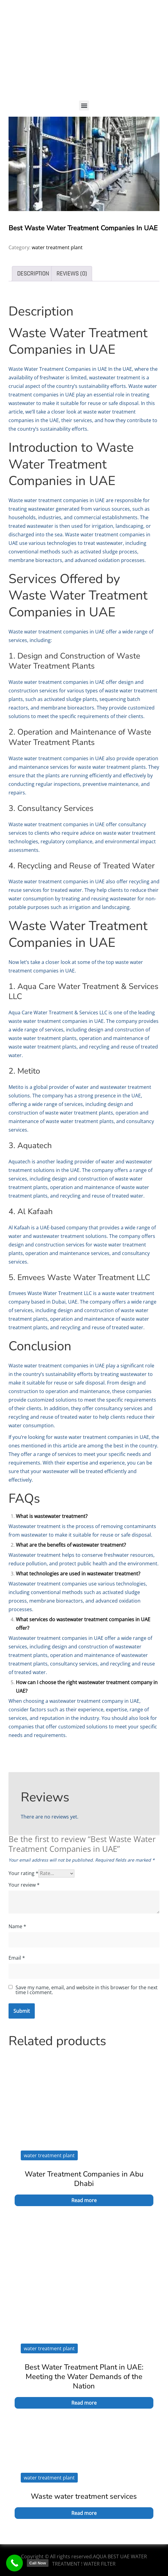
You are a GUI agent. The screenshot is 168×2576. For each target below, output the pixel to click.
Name (17, 1926)
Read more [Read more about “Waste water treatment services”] (84, 2513)
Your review (24, 1884)
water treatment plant (57, 247)
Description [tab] (33, 274)
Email (17, 1957)
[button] (84, 105)
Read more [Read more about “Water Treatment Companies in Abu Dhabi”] (84, 2200)
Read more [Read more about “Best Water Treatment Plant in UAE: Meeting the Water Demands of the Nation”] (84, 2402)
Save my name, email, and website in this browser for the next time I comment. (87, 1990)
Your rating (23, 1873)
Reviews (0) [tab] (71, 274)
